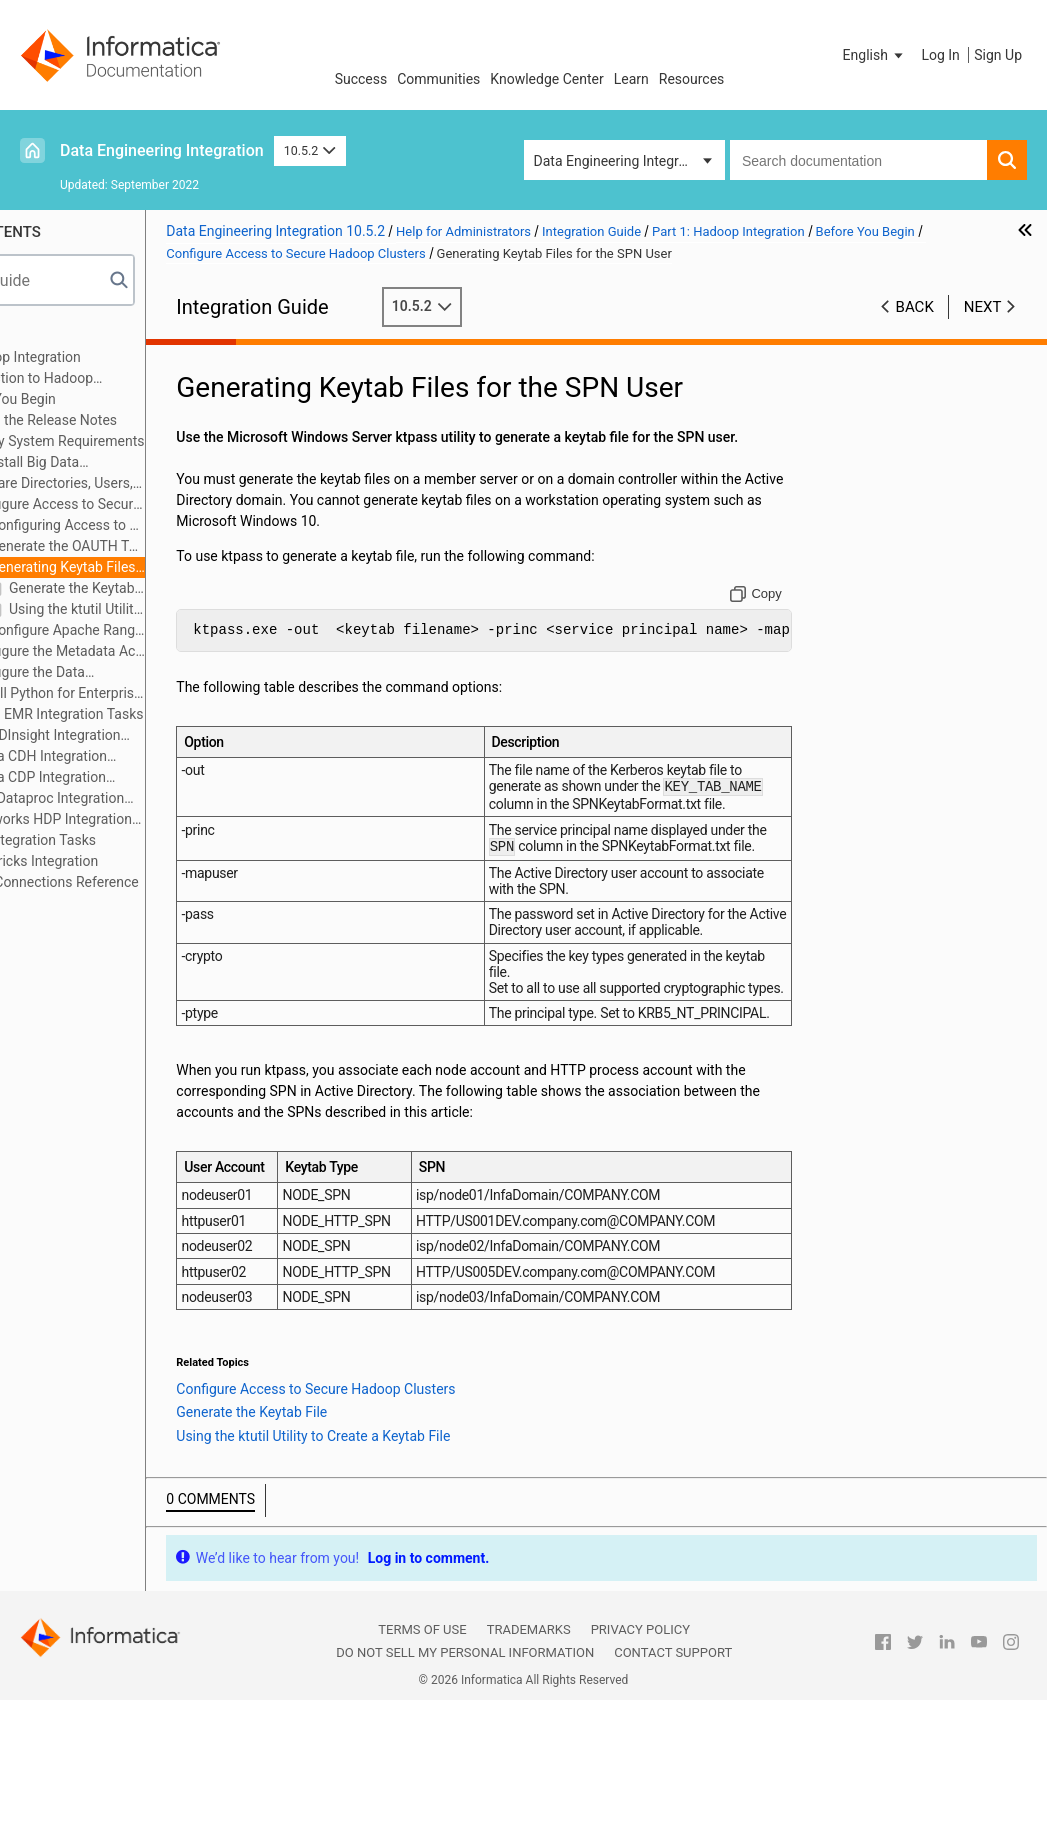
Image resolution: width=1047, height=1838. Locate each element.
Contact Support (673, 1791)
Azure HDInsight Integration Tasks (140, 736)
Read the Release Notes (158, 420)
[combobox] (858, 160)
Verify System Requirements (171, 441)
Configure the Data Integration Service (132, 673)
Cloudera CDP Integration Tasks (132, 778)
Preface (57, 336)
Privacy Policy (640, 1768)
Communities (438, 79)
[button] (875, 55)
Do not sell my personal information (465, 1791)
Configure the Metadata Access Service (172, 651)
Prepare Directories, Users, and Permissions (156, 484)
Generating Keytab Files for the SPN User (167, 568)
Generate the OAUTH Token (182, 546)
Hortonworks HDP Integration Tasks (145, 820)
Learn (631, 79)
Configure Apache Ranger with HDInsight (182, 630)
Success (361, 79)
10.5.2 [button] (310, 150)
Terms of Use (422, 1768)
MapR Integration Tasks (137, 840)
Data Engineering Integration (162, 150)
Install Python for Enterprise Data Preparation (172, 693)
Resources (692, 79)
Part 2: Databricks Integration (124, 861)
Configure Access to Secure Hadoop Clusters (160, 505)
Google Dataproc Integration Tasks (142, 799)
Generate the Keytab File (192, 588)
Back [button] (915, 307)
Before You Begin (117, 399)
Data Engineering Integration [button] (622, 161)
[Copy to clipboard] (785, 615)
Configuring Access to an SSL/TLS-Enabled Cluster (172, 526)
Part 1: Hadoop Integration (115, 357)
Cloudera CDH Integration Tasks (133, 757)
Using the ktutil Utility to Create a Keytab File (192, 609)
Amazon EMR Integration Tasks (161, 714)
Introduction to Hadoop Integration (126, 379)
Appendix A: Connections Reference (144, 882)
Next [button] (983, 307)
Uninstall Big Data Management (129, 463)
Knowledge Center (546, 79)
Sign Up (998, 55)
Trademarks (529, 1768)
